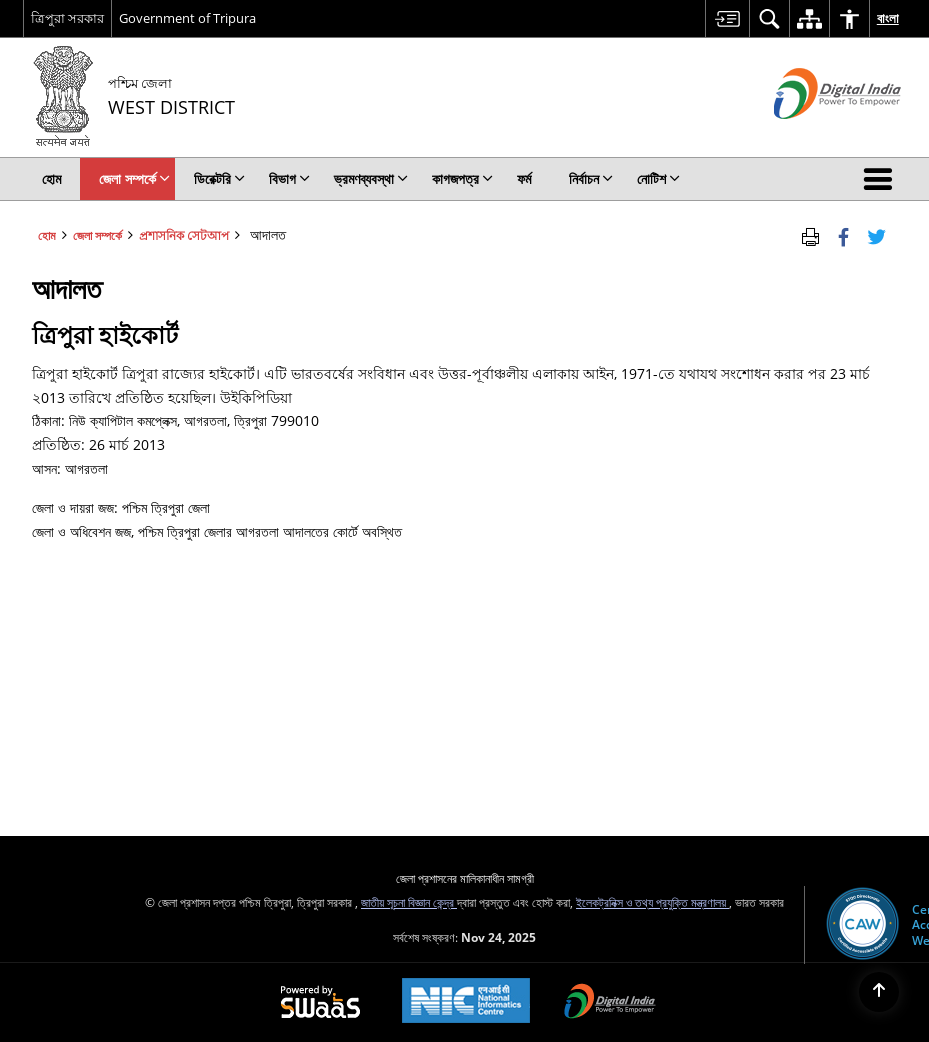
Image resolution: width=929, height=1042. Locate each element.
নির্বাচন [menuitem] (591, 178)
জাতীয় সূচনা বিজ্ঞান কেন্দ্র (409, 902)
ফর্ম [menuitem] (524, 178)
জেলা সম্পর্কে (97, 235)
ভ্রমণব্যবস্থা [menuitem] (371, 178)
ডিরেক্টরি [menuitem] (219, 178)
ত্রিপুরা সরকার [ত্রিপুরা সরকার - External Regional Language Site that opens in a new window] (67, 18)
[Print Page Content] (810, 235)
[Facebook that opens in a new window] (843, 235)
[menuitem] (727, 18)
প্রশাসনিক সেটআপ (184, 235)
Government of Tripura (187, 18)
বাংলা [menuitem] (888, 18)
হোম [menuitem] (51, 178)
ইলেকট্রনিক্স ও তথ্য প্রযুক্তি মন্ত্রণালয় (652, 902)
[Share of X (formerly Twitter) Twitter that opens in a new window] (876, 235)
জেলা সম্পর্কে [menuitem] (134, 178)
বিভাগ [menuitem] (289, 178)
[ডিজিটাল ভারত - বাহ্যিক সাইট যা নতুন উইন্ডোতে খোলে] (812, 135)
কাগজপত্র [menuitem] (462, 178)
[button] (882, 179)
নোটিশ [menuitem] (658, 178)
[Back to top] (879, 992)
